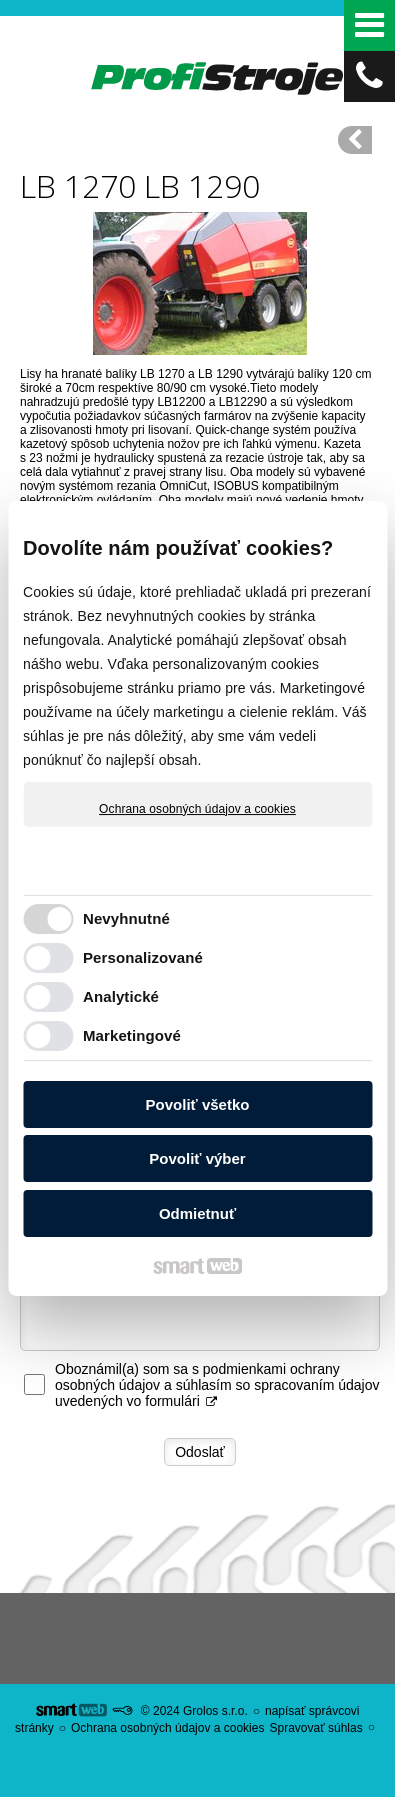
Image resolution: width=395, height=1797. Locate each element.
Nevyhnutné (126, 918)
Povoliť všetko (198, 1104)
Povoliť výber (197, 1158)
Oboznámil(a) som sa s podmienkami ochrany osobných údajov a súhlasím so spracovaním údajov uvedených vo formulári (217, 1385)
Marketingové (132, 1035)
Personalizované (143, 957)
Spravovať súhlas (315, 1728)
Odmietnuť (197, 1213)
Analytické (121, 996)
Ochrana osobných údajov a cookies (197, 809)
